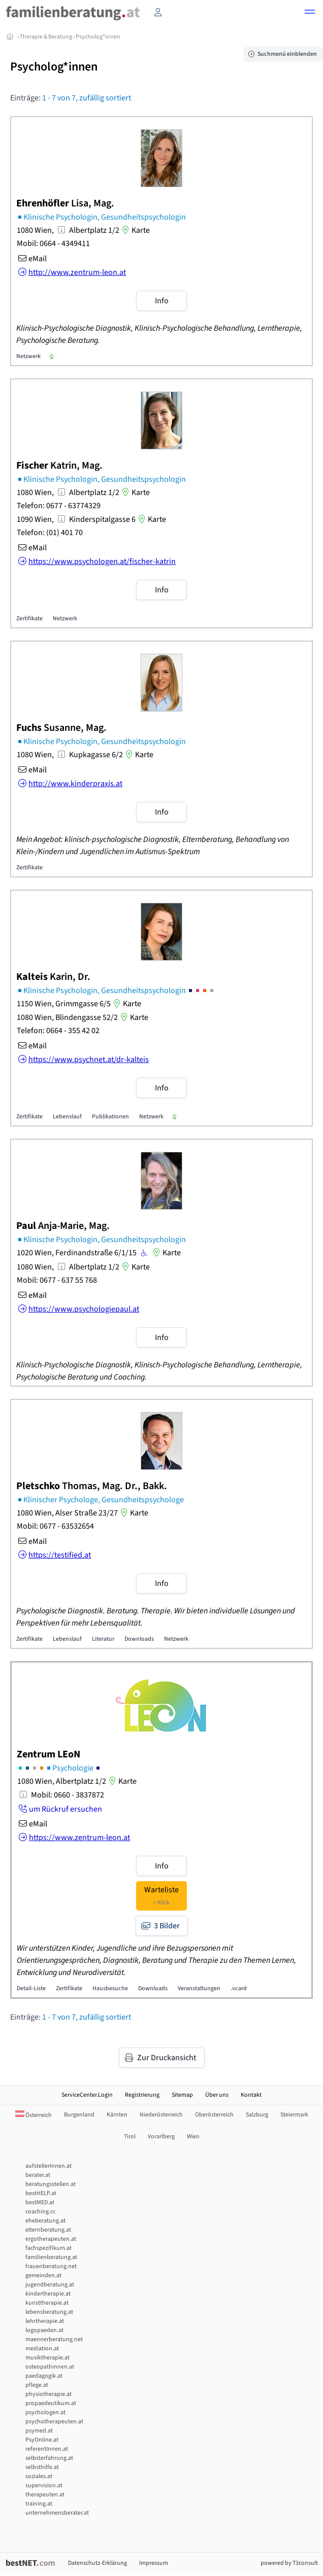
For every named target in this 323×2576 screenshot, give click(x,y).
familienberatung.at (51, 2257)
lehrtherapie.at (44, 2321)
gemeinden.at (43, 2275)
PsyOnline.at (41, 2440)
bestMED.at (39, 2202)
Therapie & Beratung (46, 36)
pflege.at (36, 2385)
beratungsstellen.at (50, 2184)
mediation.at (42, 2348)
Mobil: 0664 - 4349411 (53, 243)
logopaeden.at (44, 2330)
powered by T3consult (289, 2563)
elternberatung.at (48, 2230)
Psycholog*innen (98, 36)
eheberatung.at (45, 2220)
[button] (310, 13)
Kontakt (251, 2095)
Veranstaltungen (199, 1988)
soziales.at (38, 2476)
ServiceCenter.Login (87, 2095)
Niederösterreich (161, 2114)
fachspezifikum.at (48, 2248)
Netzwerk (28, 356)
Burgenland (79, 2114)
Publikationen (110, 1116)
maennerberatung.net (54, 2339)
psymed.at (39, 2430)
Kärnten (117, 2114)
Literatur (103, 1639)
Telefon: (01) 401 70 (50, 532)
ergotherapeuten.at (50, 2239)
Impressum (153, 2563)
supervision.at (43, 2485)
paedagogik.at (43, 2376)
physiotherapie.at (48, 2394)
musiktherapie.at (47, 2357)
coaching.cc (40, 2211)
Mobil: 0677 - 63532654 (55, 1526)
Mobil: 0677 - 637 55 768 (57, 1280)
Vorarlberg (161, 2136)
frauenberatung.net (51, 2266)
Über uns (217, 2095)
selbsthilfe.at (42, 2467)
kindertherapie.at (48, 2293)
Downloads (139, 1639)
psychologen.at (45, 2412)
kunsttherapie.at (47, 2303)
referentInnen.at (46, 2449)
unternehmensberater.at (57, 2513)
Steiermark (294, 2114)
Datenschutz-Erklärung (97, 2563)
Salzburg (257, 2114)
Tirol (130, 2136)
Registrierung (142, 2095)
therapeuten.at (44, 2494)
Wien (193, 2136)
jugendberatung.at (49, 2284)
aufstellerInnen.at (48, 2166)
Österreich (33, 2115)
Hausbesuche (110, 1988)
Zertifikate (29, 618)
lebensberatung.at (49, 2312)
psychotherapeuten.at (54, 2421)
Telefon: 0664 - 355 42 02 (58, 1030)
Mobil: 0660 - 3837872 (67, 1795)
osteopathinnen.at (49, 2366)
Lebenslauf (67, 1116)
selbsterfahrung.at (49, 2458)
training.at (38, 2503)
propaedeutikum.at (50, 2403)
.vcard (239, 1988)
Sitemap (182, 2095)
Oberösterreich (214, 2114)
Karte (134, 230)
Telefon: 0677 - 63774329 (59, 505)
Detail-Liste (31, 1988)
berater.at (37, 2175)
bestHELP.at (40, 2193)
